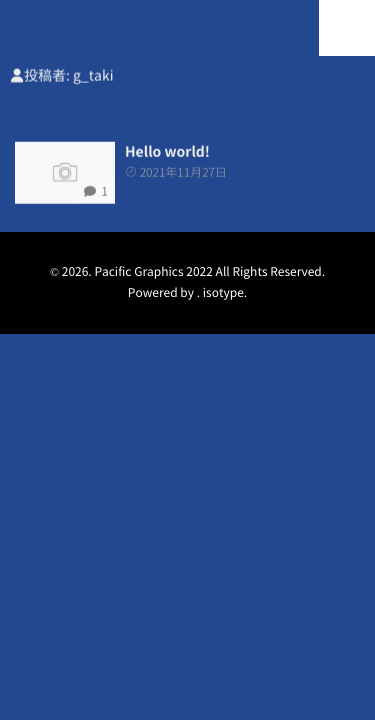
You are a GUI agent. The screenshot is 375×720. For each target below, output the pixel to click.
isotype (223, 293)
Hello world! (167, 152)
